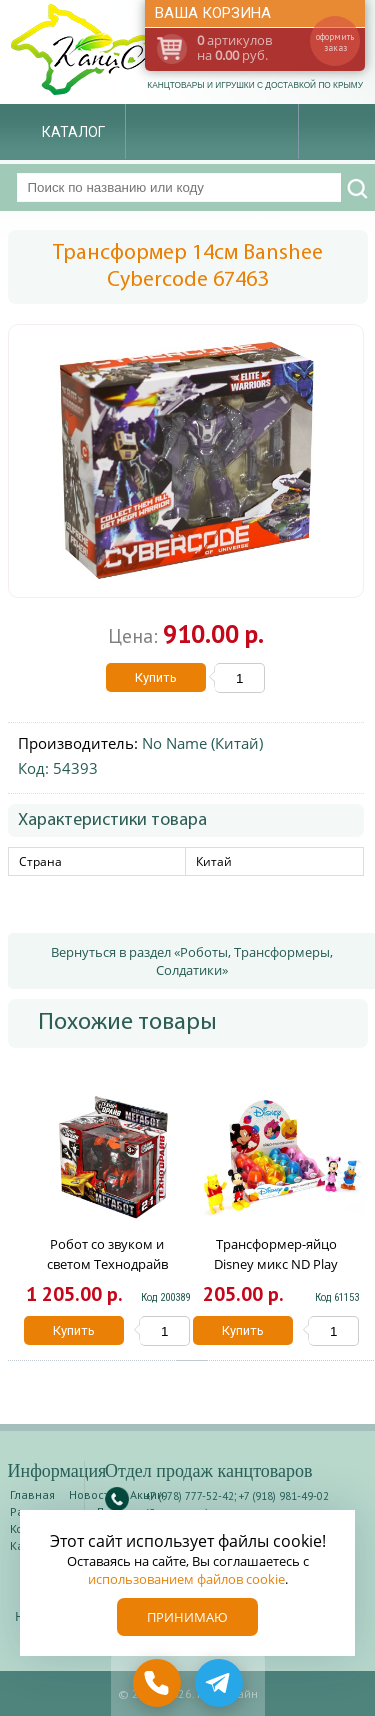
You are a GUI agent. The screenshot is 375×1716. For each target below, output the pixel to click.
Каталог (73, 132)
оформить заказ (335, 42)
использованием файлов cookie (186, 1579)
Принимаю (187, 1617)
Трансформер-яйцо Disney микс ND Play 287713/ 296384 (276, 1264)
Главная (32, 1494)
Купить (156, 677)
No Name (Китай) (202, 743)
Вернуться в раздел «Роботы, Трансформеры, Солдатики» (192, 961)
